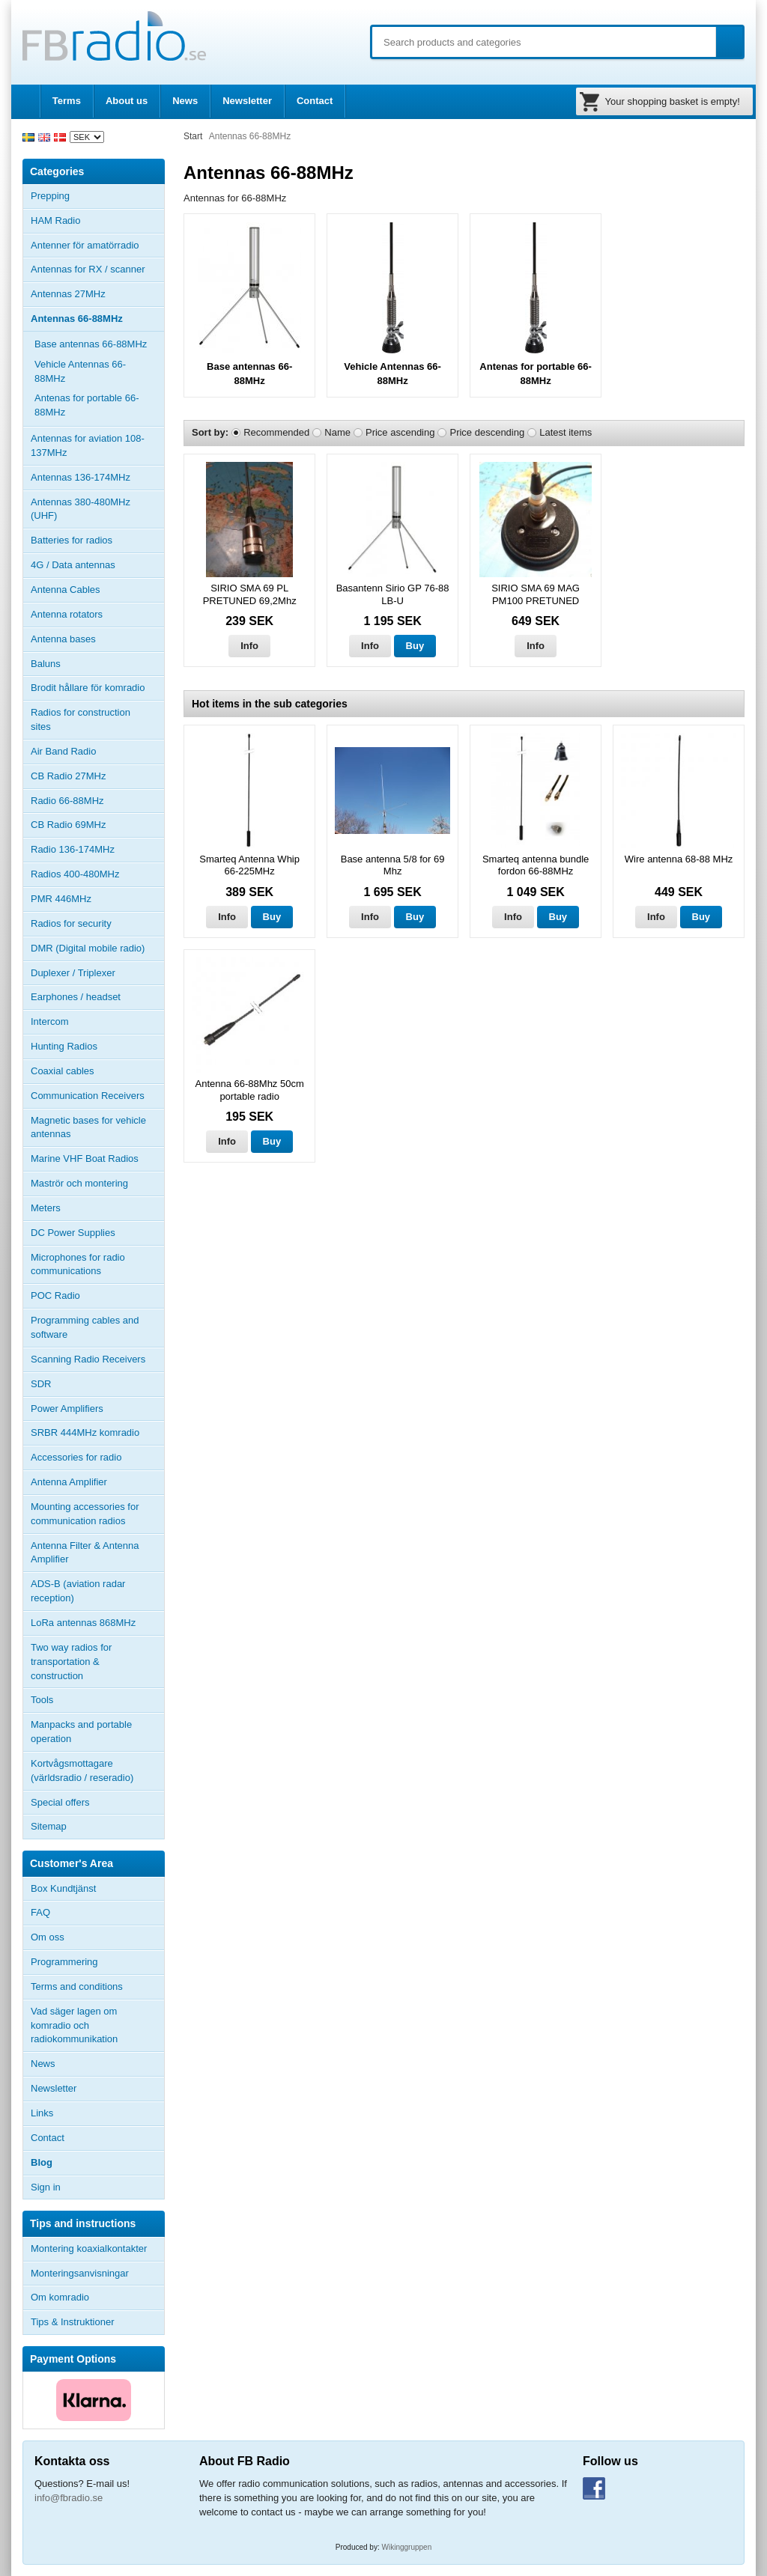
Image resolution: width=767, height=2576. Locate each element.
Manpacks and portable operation (81, 1731)
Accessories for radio (97, 1458)
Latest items (565, 432)
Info (249, 645)
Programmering (64, 1961)
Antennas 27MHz (97, 294)
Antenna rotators (67, 614)
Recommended (276, 432)
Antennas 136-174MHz (97, 478)
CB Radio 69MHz (68, 824)
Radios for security (71, 923)
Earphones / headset (76, 996)
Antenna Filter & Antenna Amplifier (85, 1552)
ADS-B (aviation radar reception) (78, 1591)
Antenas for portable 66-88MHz (86, 405)
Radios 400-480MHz (75, 874)
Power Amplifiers (67, 1408)
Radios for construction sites (80, 719)
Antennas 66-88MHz (97, 319)
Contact (315, 100)
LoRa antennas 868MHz (83, 1622)
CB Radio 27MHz (68, 776)
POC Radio (55, 1295)
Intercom (50, 1021)
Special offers (60, 1802)
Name (337, 432)
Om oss (47, 1937)
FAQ (40, 1912)
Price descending (486, 432)
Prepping (50, 195)
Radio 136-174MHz (73, 849)
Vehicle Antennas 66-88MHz (80, 371)
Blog (41, 2162)
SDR (41, 1383)
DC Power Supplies (73, 1232)
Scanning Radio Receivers (88, 1359)
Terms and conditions (77, 1986)
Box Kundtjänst (63, 1888)
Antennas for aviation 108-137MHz (88, 445)
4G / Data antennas (73, 564)
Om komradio (60, 2297)
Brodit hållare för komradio (88, 687)
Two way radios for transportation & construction (71, 1661)
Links (42, 2113)
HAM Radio (97, 221)
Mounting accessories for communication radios (85, 1513)
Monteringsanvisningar (80, 2273)
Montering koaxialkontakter (89, 2248)
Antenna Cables (65, 589)
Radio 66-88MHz (67, 800)
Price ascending (400, 432)
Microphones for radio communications (78, 1264)
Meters (46, 1208)
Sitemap (49, 1826)
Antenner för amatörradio (97, 246)
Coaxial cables (62, 1071)
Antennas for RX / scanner (88, 269)
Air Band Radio (63, 751)
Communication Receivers (88, 1095)
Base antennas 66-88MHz (90, 344)
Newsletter (247, 100)
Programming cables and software (85, 1327)
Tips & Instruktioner (73, 2321)
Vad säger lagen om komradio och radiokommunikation (74, 2025)
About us (127, 100)
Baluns (46, 663)
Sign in (46, 2187)
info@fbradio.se (68, 2497)
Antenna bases (97, 639)
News (185, 100)
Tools (42, 1699)
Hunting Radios (64, 1046)
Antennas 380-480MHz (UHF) (97, 509)
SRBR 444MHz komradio (85, 1432)
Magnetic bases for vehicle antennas (88, 1127)
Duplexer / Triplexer (73, 972)
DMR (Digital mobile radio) (88, 948)
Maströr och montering (79, 1183)
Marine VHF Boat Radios (85, 1158)
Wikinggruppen (407, 2547)
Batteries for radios (71, 540)
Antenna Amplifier (69, 1482)
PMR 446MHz (61, 898)
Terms (66, 100)
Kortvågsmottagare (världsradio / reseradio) (82, 1770)
